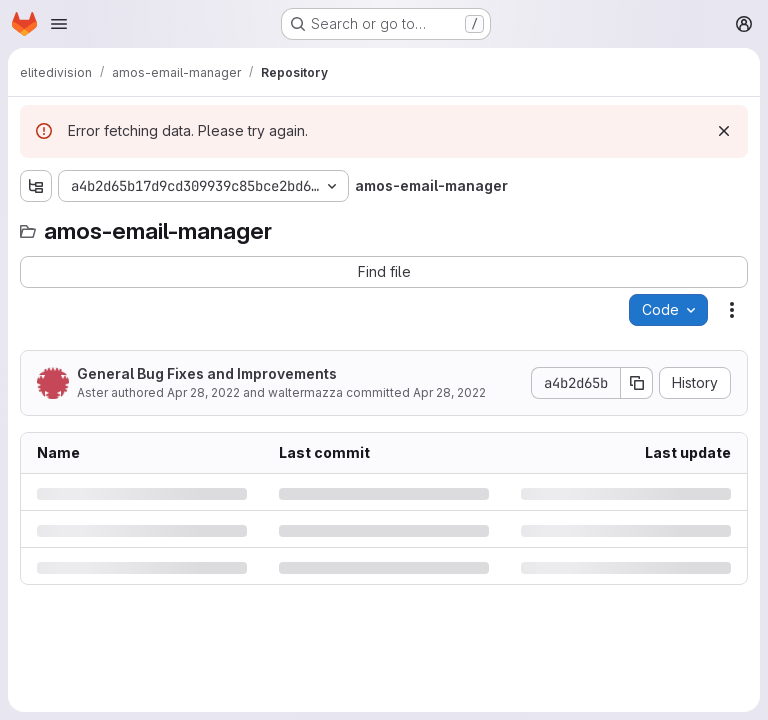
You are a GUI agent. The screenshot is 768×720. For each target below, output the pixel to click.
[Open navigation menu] (59, 24)
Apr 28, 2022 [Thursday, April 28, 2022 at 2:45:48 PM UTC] (203, 392)
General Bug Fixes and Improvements (207, 373)
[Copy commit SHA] (637, 383)
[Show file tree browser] (36, 186)
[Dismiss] (724, 131)
